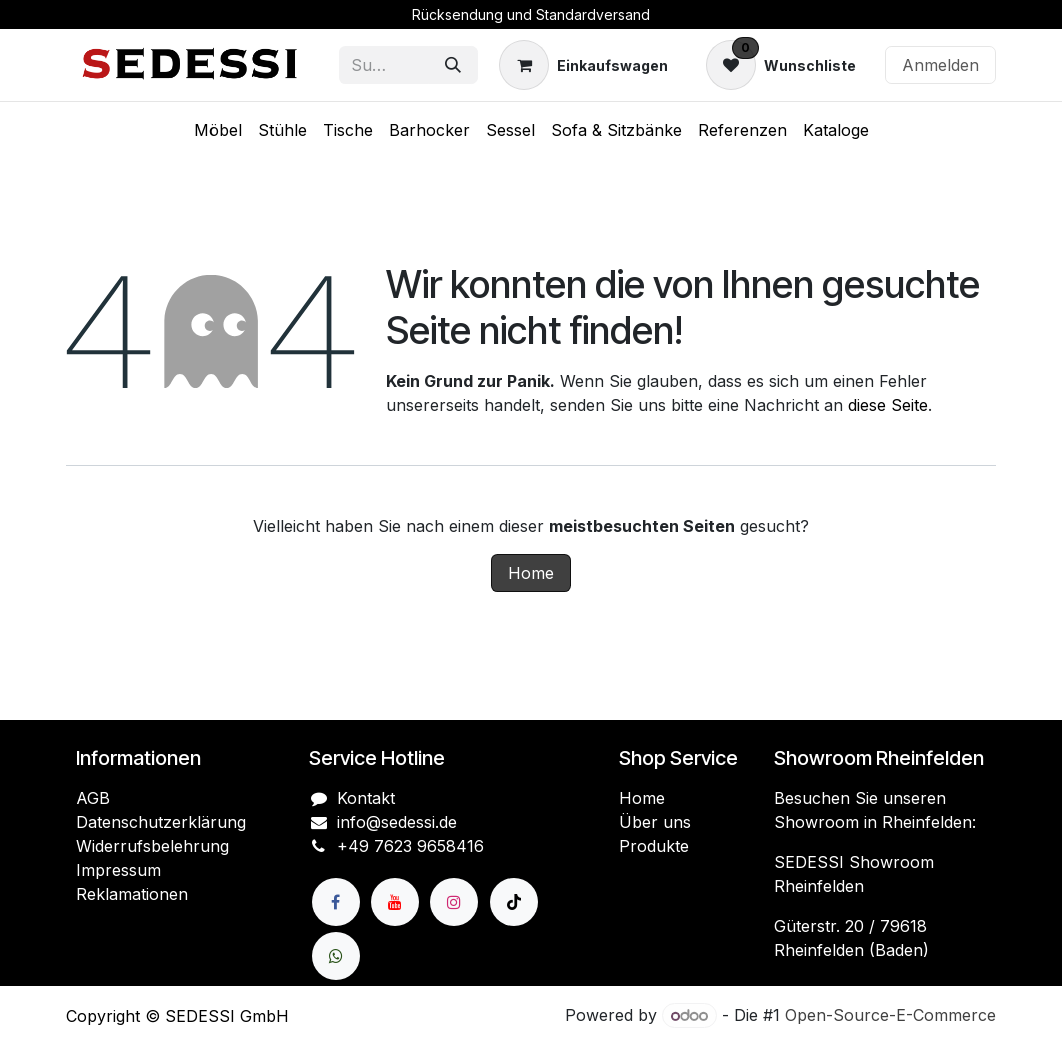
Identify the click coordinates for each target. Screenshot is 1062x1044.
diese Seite (888, 405)
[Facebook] (336, 902)
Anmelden (940, 65)
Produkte (654, 846)
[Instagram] (454, 902)
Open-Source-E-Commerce (890, 1015)
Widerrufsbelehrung (152, 846)
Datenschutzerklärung (161, 822)
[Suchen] (453, 65)
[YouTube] (395, 902)
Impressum (118, 870)
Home (531, 573)
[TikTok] (514, 902)
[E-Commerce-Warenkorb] (583, 65)
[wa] (336, 956)
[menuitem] (218, 130)
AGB (93, 798)
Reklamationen (132, 894)
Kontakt (366, 798)
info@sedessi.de (397, 822)
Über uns (655, 822)
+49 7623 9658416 (410, 846)
